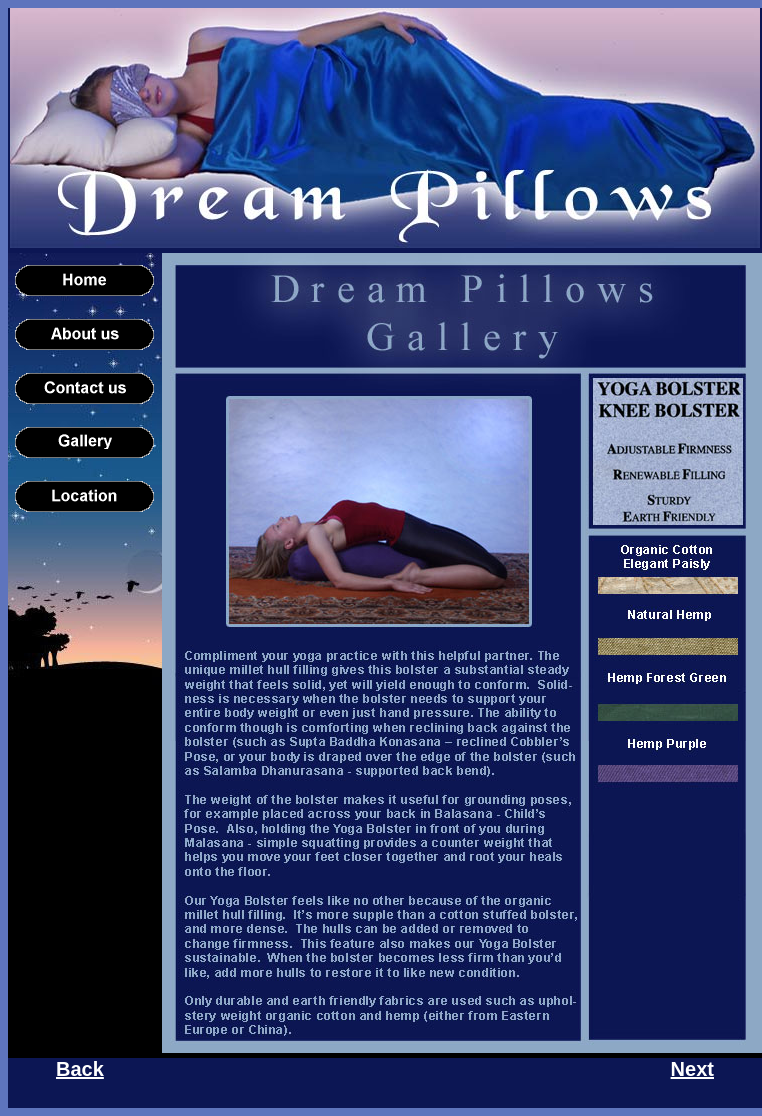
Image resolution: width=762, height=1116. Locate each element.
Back (80, 1069)
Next (692, 1069)
